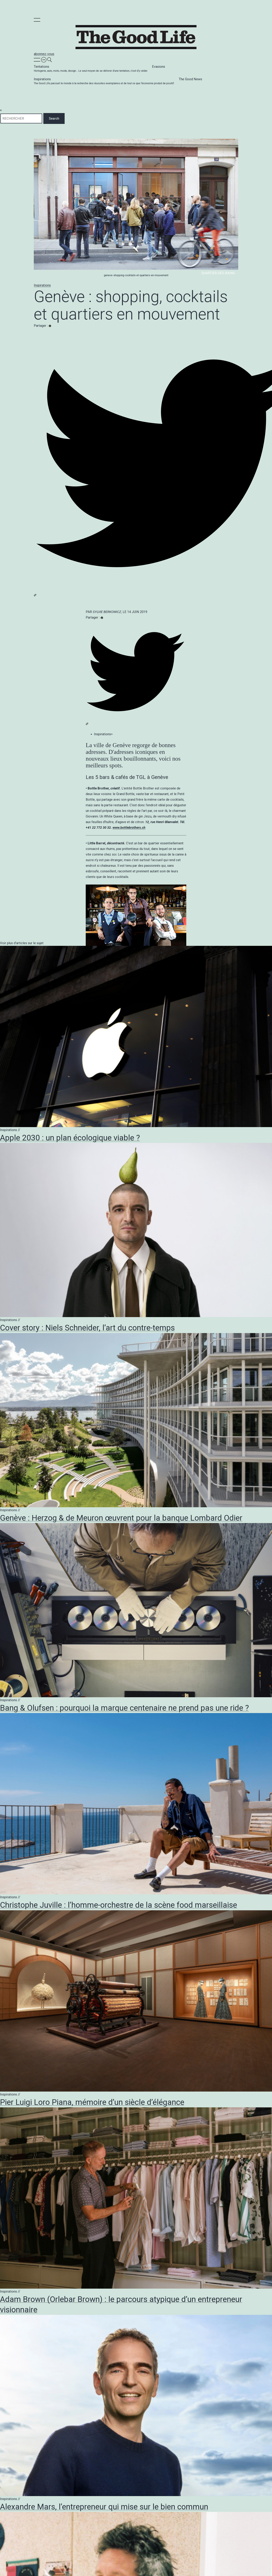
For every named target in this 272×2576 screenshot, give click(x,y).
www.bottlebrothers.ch (129, 828)
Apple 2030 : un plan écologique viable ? (70, 1137)
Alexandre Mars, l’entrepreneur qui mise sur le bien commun (104, 2506)
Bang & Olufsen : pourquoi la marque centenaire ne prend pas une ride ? (124, 1708)
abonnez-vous (44, 54)
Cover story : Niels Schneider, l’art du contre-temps (87, 1327)
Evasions (158, 67)
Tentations (91, 69)
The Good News (190, 79)
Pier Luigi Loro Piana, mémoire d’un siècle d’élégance (92, 2102)
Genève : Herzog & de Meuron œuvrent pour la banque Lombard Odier (121, 1518)
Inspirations (104, 81)
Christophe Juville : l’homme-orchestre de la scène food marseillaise (118, 1905)
